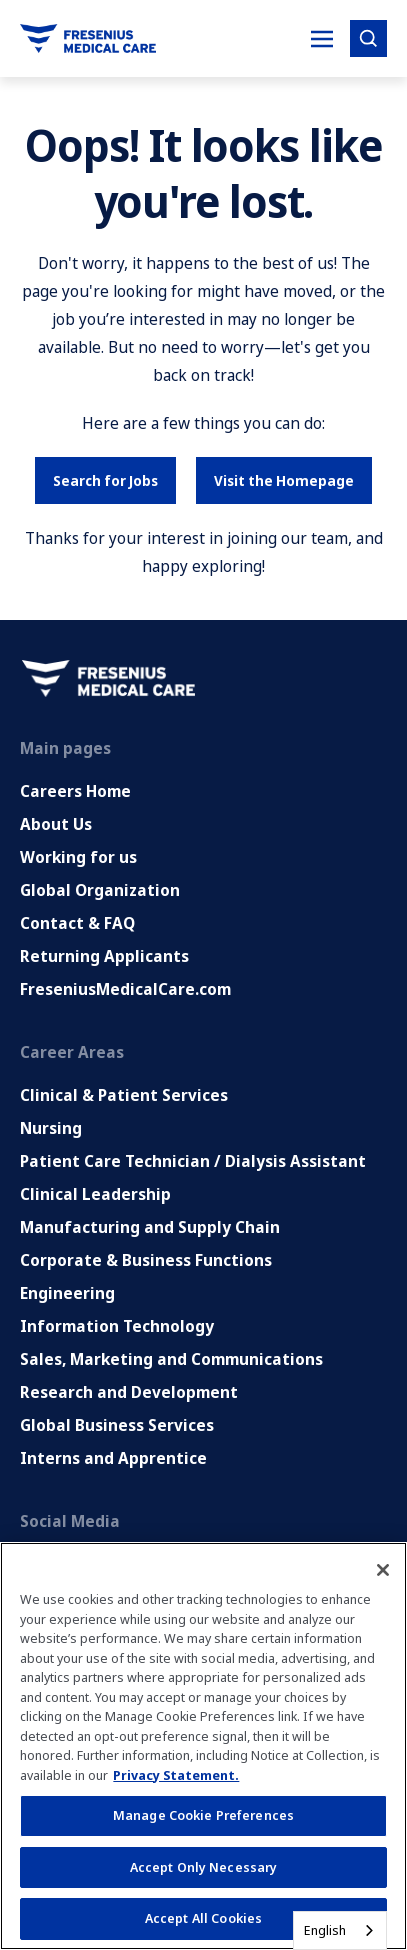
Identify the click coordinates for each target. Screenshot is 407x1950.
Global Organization (100, 890)
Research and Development (129, 1392)
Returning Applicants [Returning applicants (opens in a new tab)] (104, 956)
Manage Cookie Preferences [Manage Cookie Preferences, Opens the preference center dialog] (203, 1815)
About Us (56, 824)
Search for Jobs (105, 480)
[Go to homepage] (88, 38)
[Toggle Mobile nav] (322, 39)
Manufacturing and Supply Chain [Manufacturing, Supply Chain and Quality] (150, 1227)
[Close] (383, 1570)
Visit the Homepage (284, 480)
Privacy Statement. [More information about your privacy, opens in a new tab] (176, 1775)
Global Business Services (117, 1425)
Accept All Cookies (203, 1918)
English (325, 1930)
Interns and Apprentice (113, 1458)
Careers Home (75, 791)
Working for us (78, 857)
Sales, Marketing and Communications (171, 1359)
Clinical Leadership (95, 1194)
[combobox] (340, 1930)
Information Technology (117, 1326)
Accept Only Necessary (204, 1867)
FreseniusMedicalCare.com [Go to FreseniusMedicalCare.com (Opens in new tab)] (125, 989)
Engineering (67, 1293)
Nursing (51, 1128)
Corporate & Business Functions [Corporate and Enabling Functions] (146, 1260)
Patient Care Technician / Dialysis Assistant (193, 1161)
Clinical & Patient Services (124, 1095)
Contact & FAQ (77, 923)
